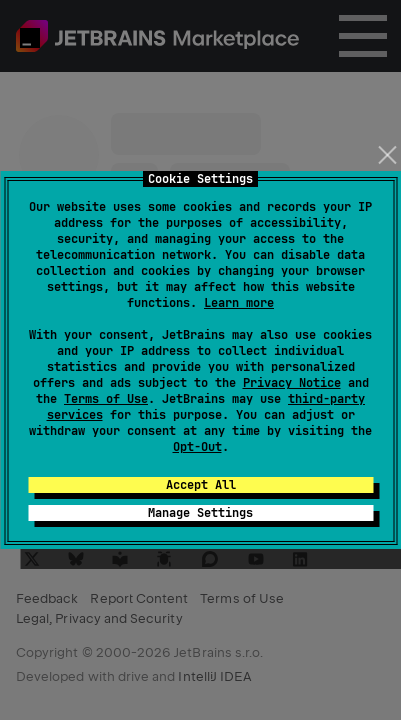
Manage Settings (200, 513)
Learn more (239, 303)
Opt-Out (197, 447)
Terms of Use (106, 399)
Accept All (201, 485)
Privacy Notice (292, 383)
